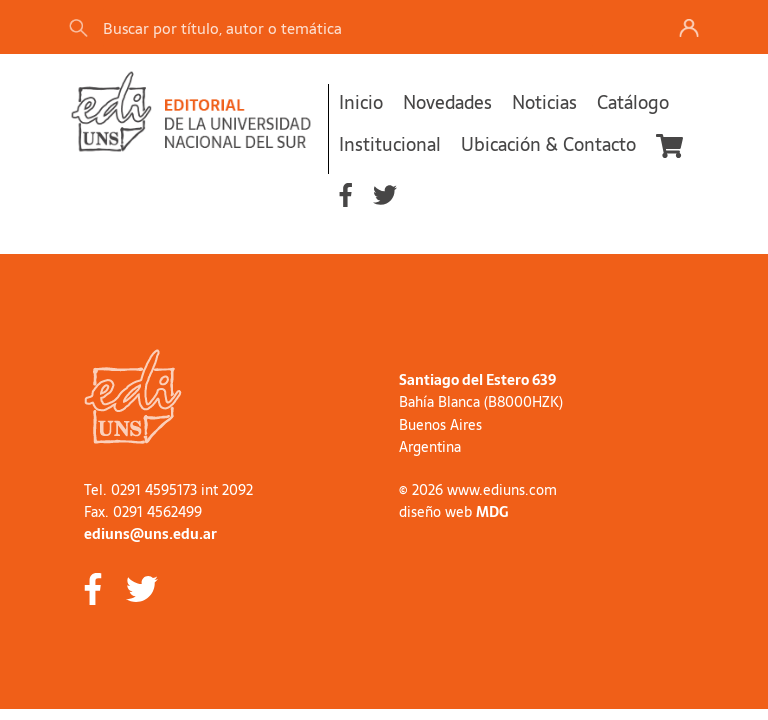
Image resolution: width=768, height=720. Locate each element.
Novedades (447, 102)
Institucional (390, 144)
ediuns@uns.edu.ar (150, 534)
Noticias (544, 102)
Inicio (361, 102)
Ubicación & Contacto (548, 144)
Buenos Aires (440, 425)
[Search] (348, 27)
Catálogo (633, 102)
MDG (492, 512)
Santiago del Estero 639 (477, 380)
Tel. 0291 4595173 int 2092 (168, 490)
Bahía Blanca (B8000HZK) (481, 402)
